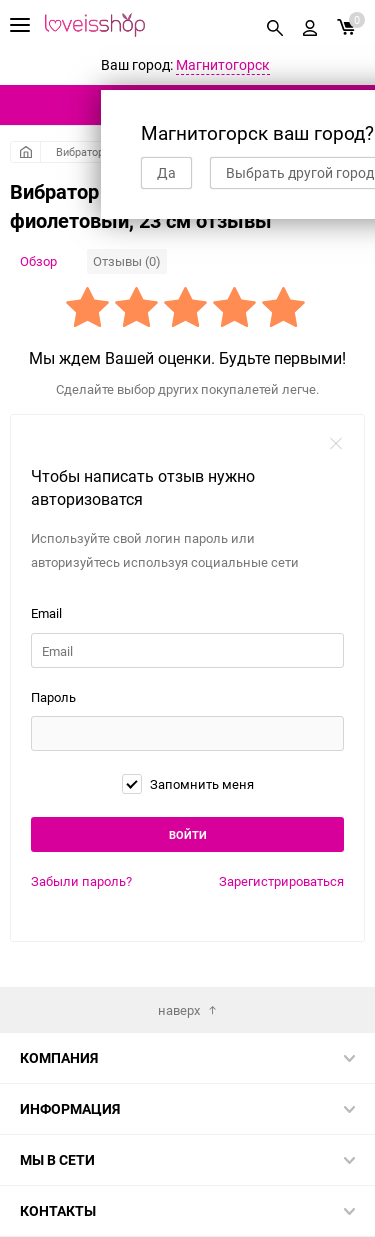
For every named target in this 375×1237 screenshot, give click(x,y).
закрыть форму (336, 443)
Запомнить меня (188, 784)
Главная (25, 152)
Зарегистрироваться (281, 881)
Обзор (38, 261)
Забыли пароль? (81, 881)
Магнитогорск (223, 64)
